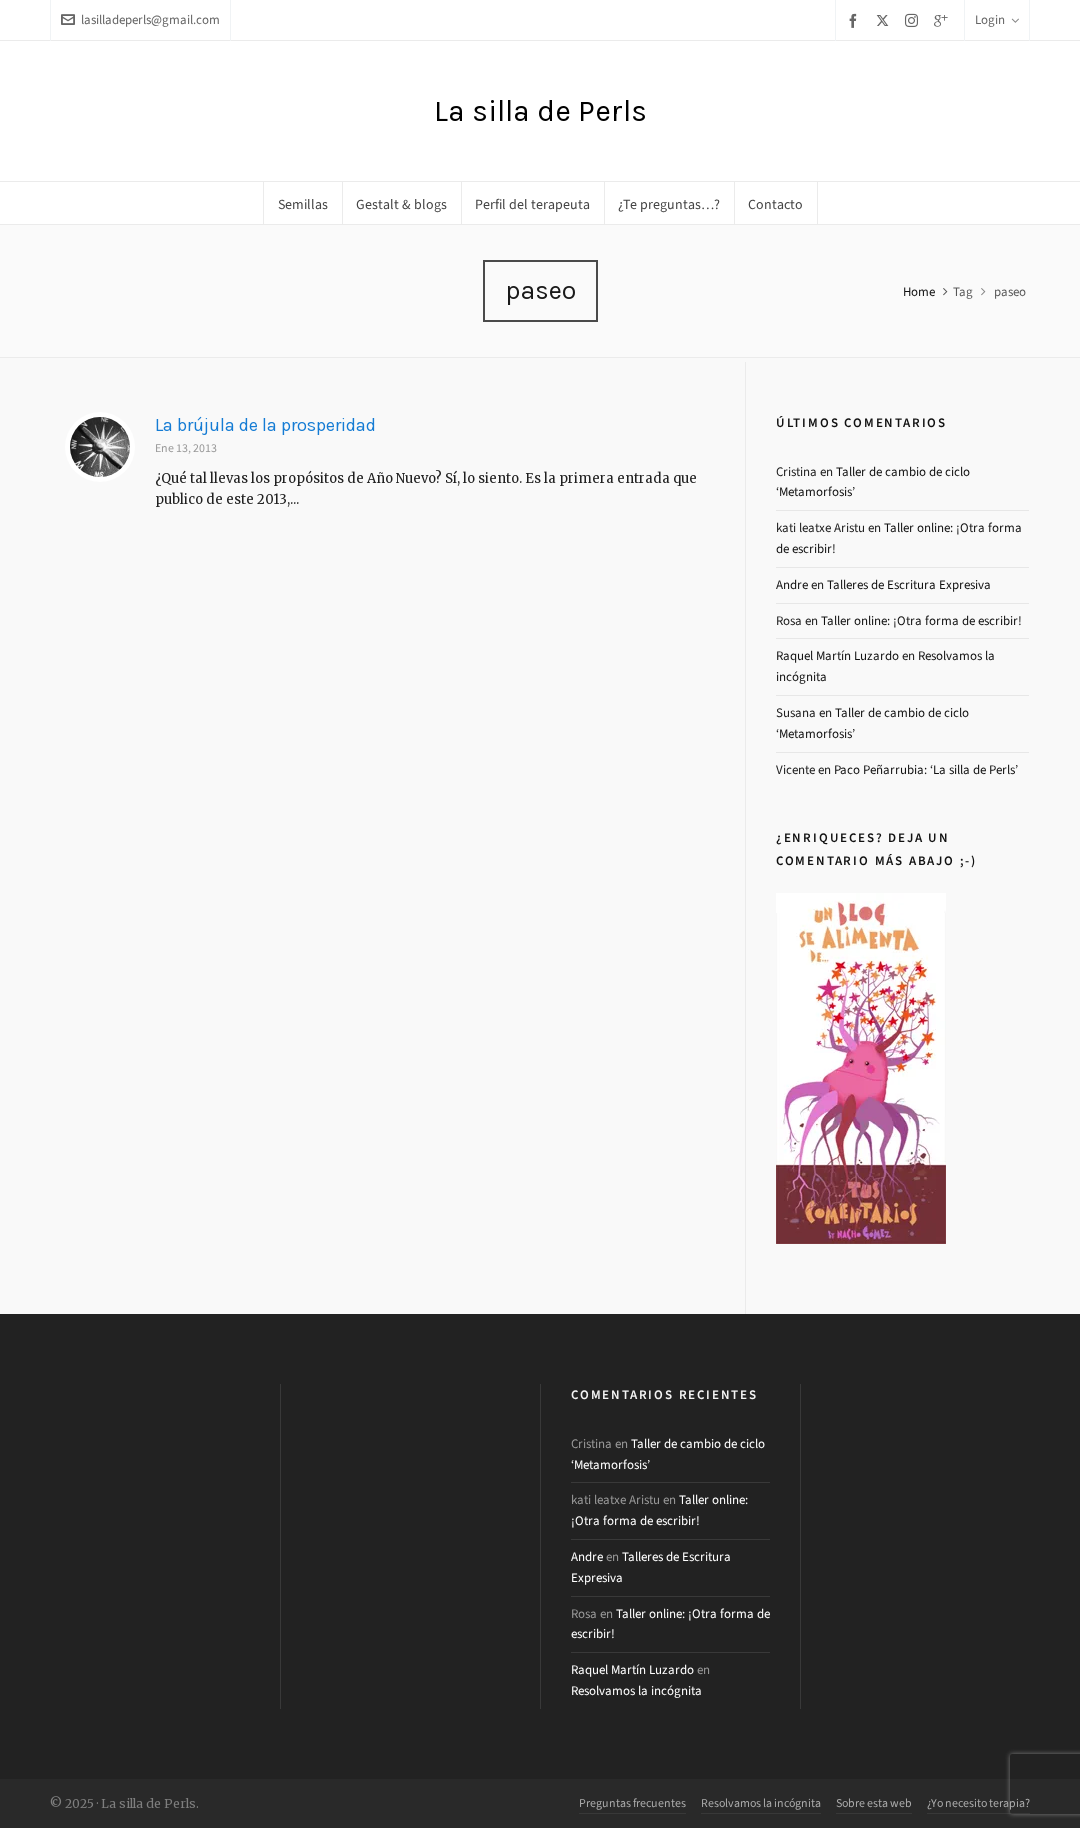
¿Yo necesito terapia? (978, 1803)
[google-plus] (944, 20)
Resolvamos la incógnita (636, 1690)
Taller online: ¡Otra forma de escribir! (921, 620)
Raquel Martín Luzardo (837, 655)
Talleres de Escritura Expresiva (909, 584)
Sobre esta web (874, 1803)
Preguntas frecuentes (632, 1803)
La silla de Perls (540, 111)
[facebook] (856, 20)
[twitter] (885, 20)
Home (919, 291)
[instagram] (914, 20)
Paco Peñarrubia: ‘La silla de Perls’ (926, 769)
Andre (792, 584)
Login (997, 19)
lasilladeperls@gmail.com (140, 19)
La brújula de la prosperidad (265, 425)
